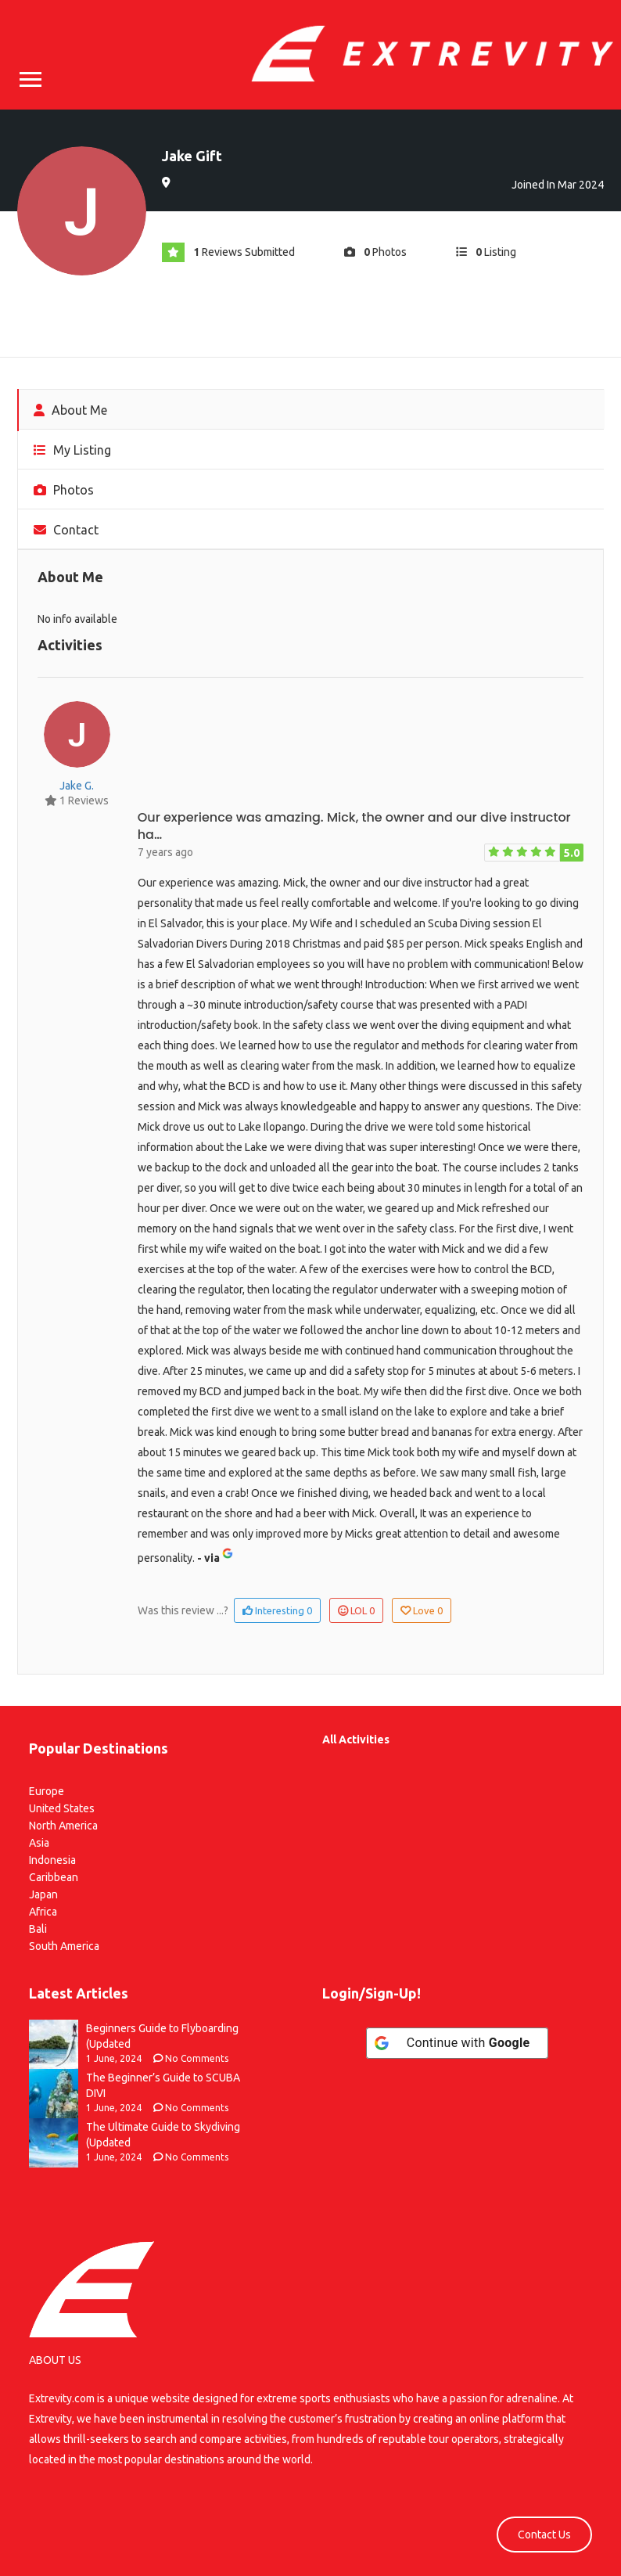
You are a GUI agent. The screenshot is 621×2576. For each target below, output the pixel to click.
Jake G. (76, 785)
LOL (356, 1610)
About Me (70, 410)
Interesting (277, 1610)
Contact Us (544, 2534)
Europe (46, 1791)
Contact (66, 530)
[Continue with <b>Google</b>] (457, 2043)
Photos (64, 490)
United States (62, 1808)
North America (63, 1825)
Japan (43, 1894)
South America (64, 1946)
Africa (43, 1911)
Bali (38, 1929)
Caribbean (53, 1877)
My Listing (72, 450)
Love (421, 1610)
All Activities (355, 1739)
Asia (39, 1843)
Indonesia (52, 1860)
